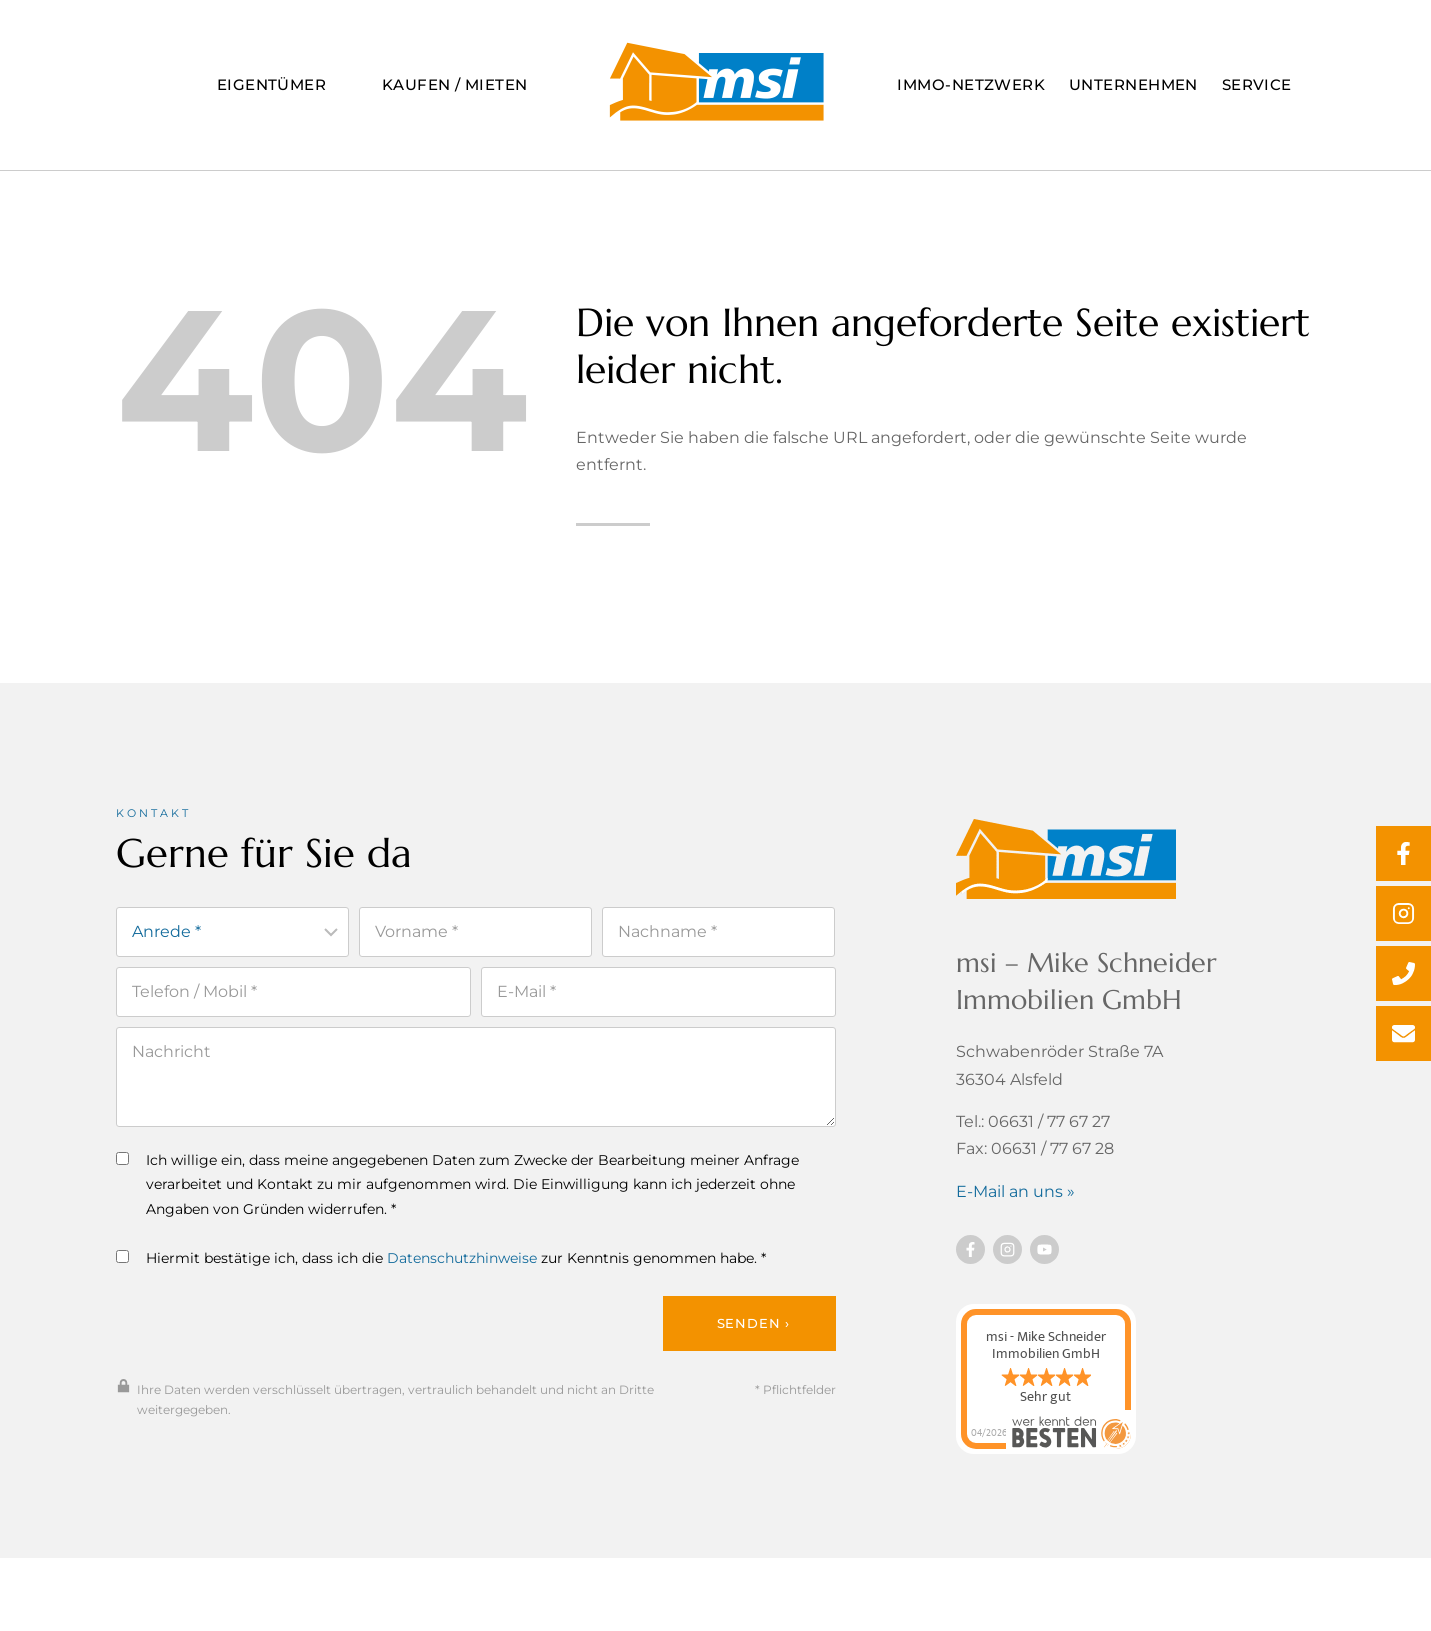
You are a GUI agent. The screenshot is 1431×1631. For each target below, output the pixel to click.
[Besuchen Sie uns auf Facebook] (970, 1252)
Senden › (753, 1328)
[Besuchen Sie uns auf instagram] (1007, 1252)
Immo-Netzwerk (971, 84)
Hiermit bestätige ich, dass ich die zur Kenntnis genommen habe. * (441, 1262)
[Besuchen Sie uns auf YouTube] (1044, 1252)
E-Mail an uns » (1015, 1194)
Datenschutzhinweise (462, 1262)
